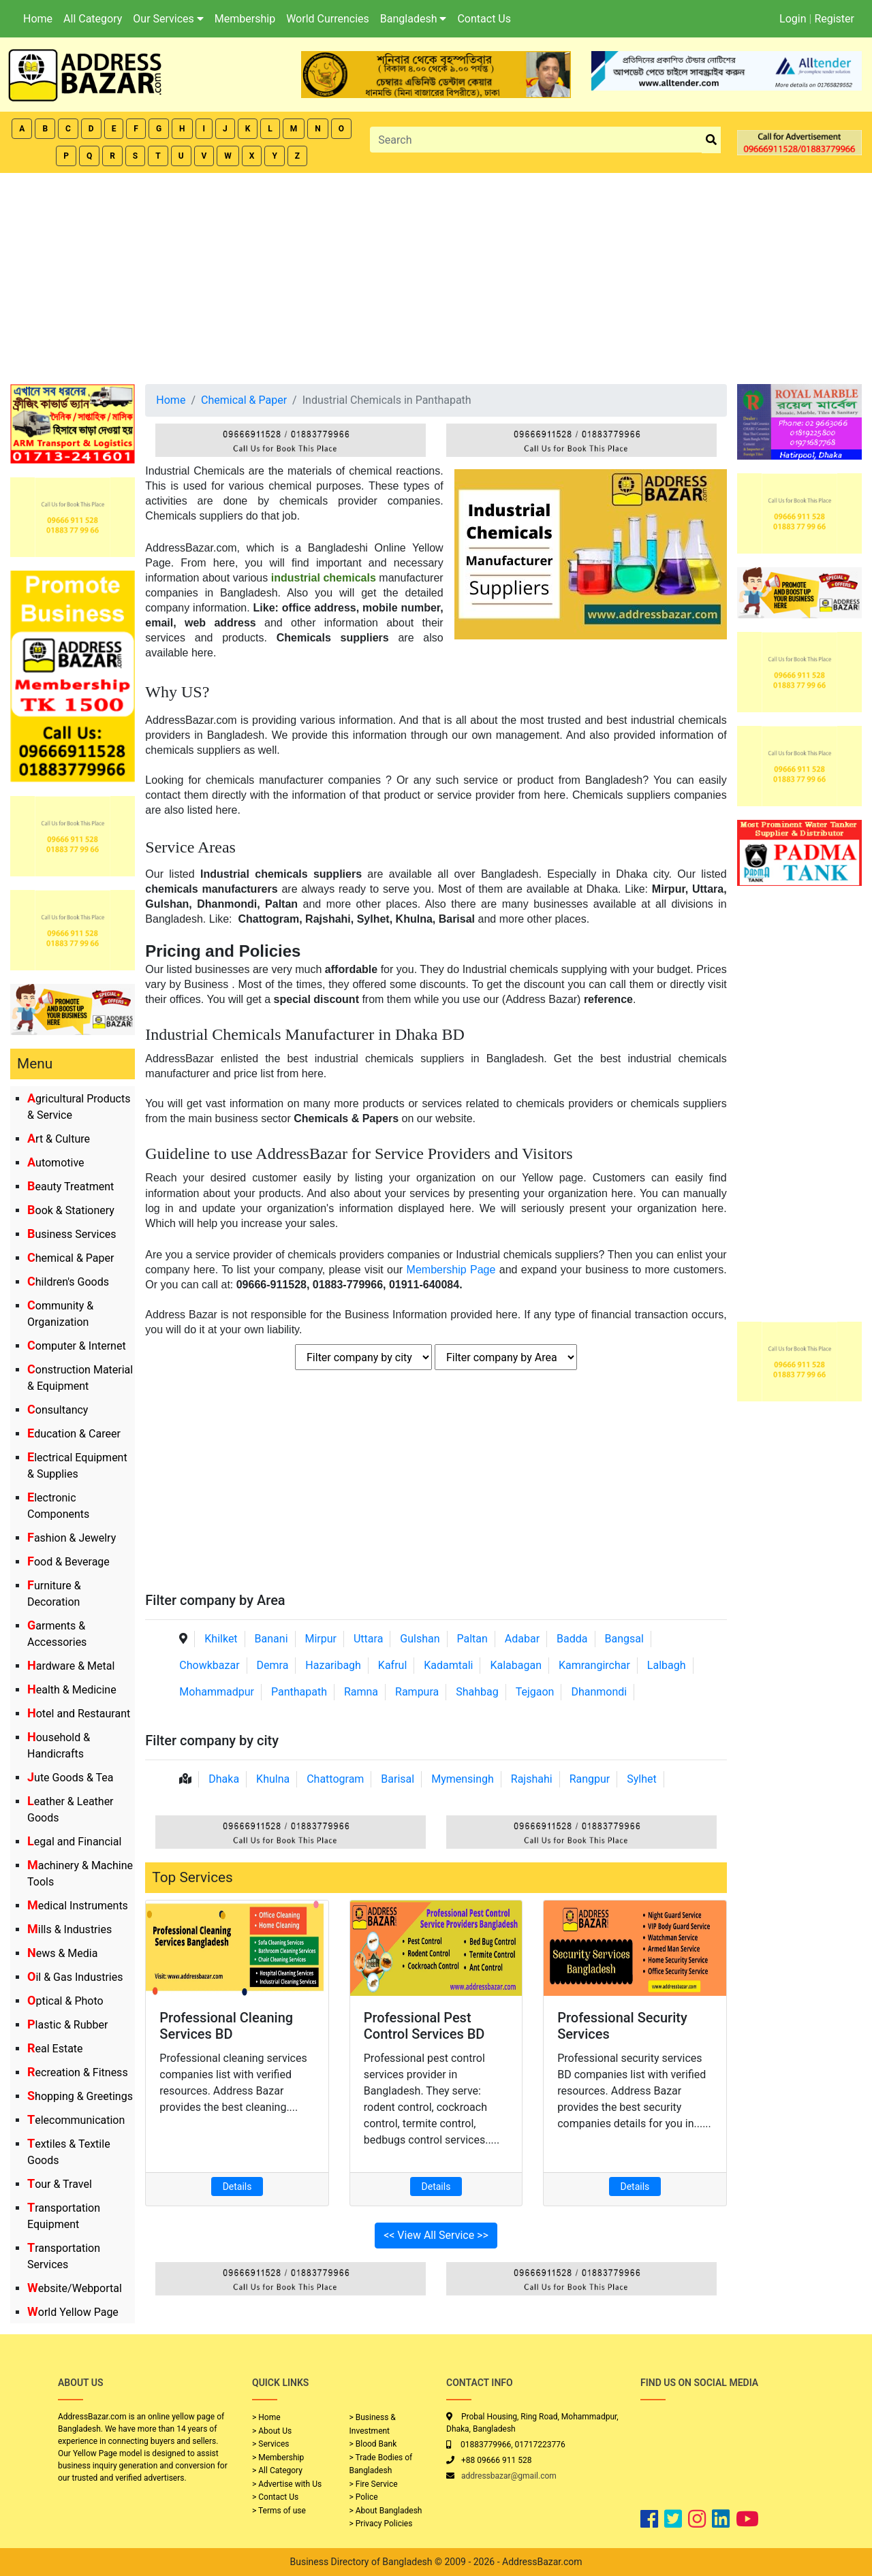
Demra (273, 1665)
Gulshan (419, 1638)
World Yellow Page (73, 2312)
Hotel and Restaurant (78, 1713)
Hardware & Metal (70, 1665)
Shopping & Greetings (80, 2096)
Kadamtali (448, 1665)
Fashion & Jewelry (71, 1537)
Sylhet (642, 1778)
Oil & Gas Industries (75, 1977)
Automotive (55, 1162)
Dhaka (223, 1778)
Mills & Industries (69, 1929)
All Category (92, 18)
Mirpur (321, 1638)
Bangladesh (413, 18)
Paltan (471, 1638)
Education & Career (74, 1433)
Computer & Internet (76, 1345)
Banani (271, 1638)
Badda (572, 1638)
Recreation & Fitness (77, 2072)
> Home (266, 2417)
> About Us (272, 2431)
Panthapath (299, 1691)
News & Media (62, 1953)
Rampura (417, 1691)
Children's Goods (68, 1281)
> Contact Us (275, 2497)
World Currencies (327, 18)
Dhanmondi (599, 1691)
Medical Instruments (77, 1905)
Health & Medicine (71, 1689)
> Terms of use (279, 2510)
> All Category (277, 2470)
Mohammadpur (216, 1691)
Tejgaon (535, 1691)
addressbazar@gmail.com (509, 2476)
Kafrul (392, 1665)
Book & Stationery (70, 1210)
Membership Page (451, 1269)
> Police (363, 2497)
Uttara (368, 1638)
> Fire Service (373, 2484)
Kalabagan (516, 1665)
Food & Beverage (68, 1561)
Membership (245, 18)
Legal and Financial (74, 1841)
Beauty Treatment (70, 1186)
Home (37, 18)
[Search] (536, 140)
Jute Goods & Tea (70, 1777)
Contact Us (484, 18)
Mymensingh (462, 1778)
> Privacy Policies (381, 2523)
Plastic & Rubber (67, 2024)
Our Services (168, 18)
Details (237, 2186)
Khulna (273, 1778)
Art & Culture (58, 1138)
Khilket (220, 1638)
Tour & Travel (59, 2184)
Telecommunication (76, 2120)
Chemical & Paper (70, 1258)
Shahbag (477, 1691)
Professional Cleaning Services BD (226, 2025)
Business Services (71, 1234)
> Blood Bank (373, 2444)
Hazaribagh (333, 1665)
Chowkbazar (209, 1665)
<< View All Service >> (436, 2235)
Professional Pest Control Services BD (424, 2025)
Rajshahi (531, 1778)
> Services (270, 2444)
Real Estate (55, 2048)
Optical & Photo (65, 2000)
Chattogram (335, 1778)
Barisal (397, 1778)
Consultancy (57, 1409)
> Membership (278, 2457)
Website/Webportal (74, 2288)
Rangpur (590, 1778)
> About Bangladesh (385, 2510)
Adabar (522, 1638)
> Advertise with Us (287, 2484)
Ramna (361, 1691)
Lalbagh (666, 1665)
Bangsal (623, 1638)
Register (834, 18)
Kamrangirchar (594, 1665)
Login (792, 18)
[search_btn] (711, 140)
